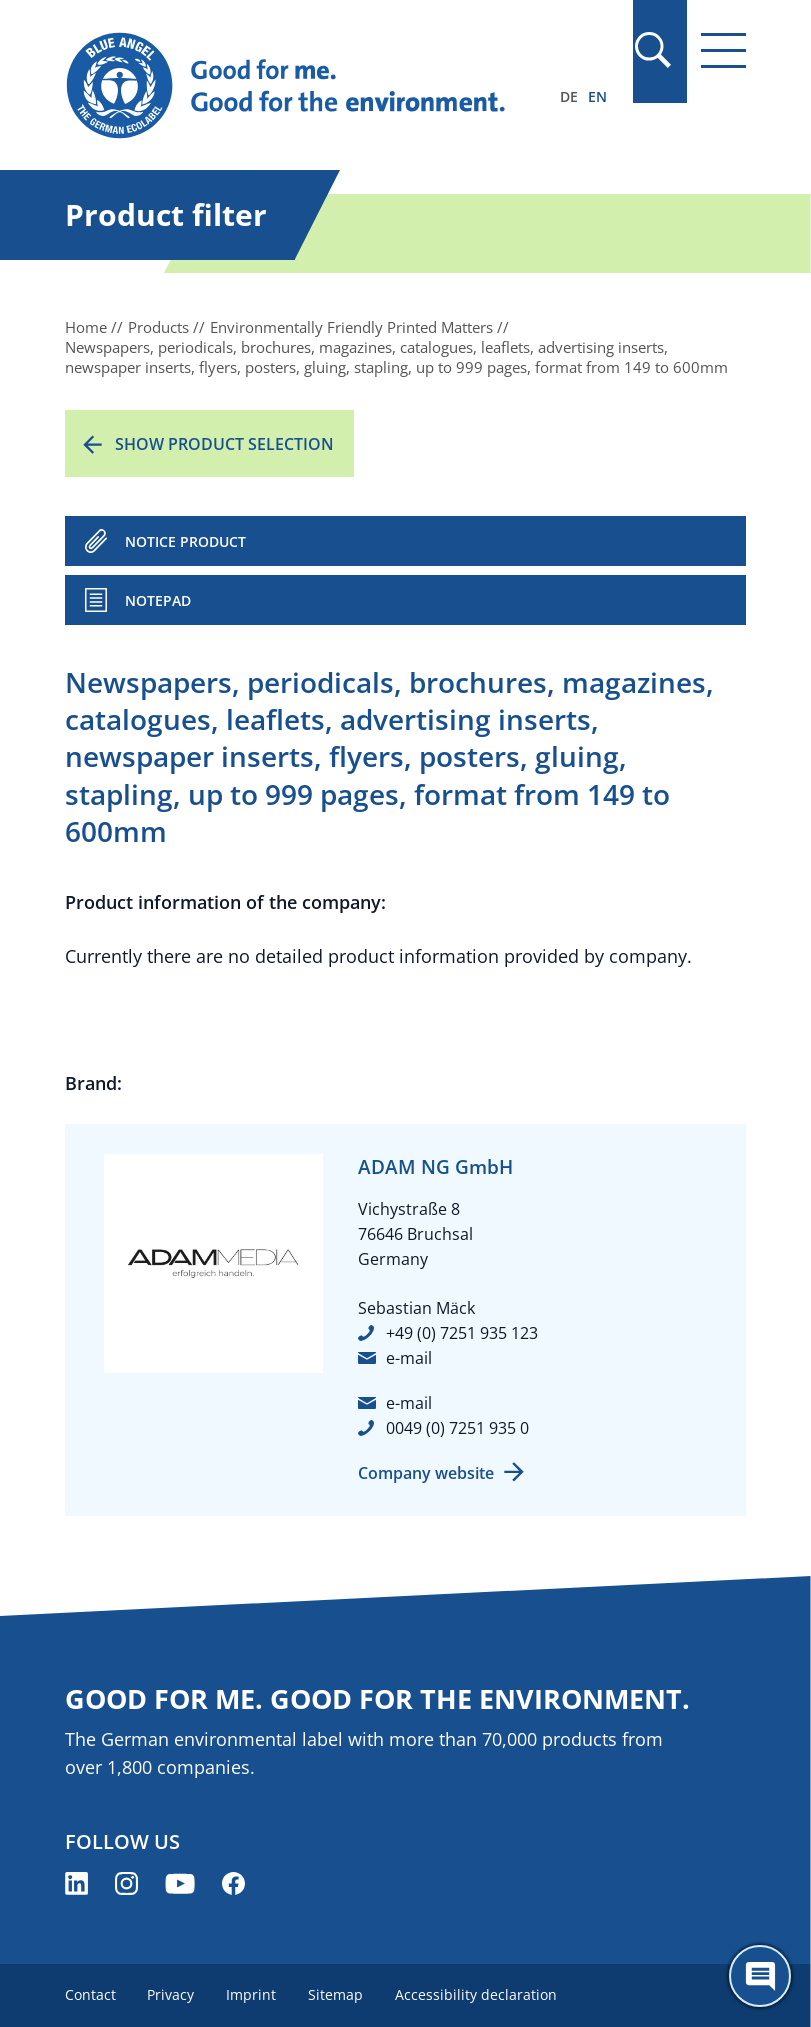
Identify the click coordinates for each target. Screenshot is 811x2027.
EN (597, 96)
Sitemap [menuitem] (336, 1994)
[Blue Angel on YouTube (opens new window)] (180, 1883)
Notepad (158, 600)
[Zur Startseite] (303, 86)
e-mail (409, 1358)
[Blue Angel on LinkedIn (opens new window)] (76, 1883)
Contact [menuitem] (90, 1994)
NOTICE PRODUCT (185, 541)
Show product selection (224, 444)
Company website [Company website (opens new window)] (426, 1473)
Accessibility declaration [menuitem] (477, 1994)
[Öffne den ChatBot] (760, 1976)
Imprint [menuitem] (252, 1994)
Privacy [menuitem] (171, 1994)
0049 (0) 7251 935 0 (457, 1428)
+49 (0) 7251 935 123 (462, 1333)
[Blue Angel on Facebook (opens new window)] (233, 1883)
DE (569, 96)
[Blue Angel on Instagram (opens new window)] (126, 1883)
